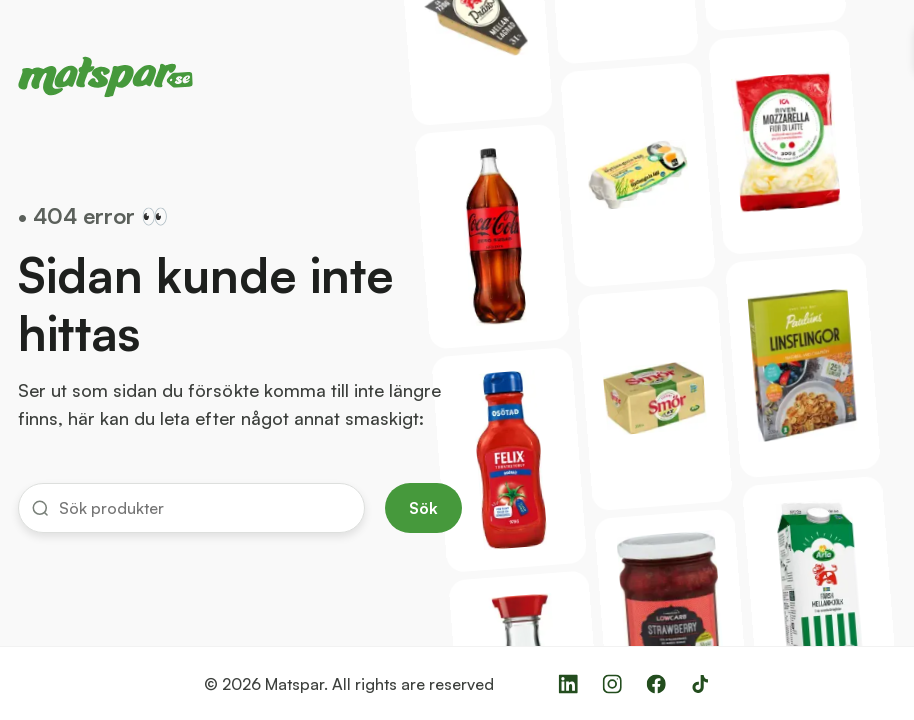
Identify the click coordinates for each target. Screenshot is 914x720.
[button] (191, 508)
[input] (204, 508)
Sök (423, 508)
